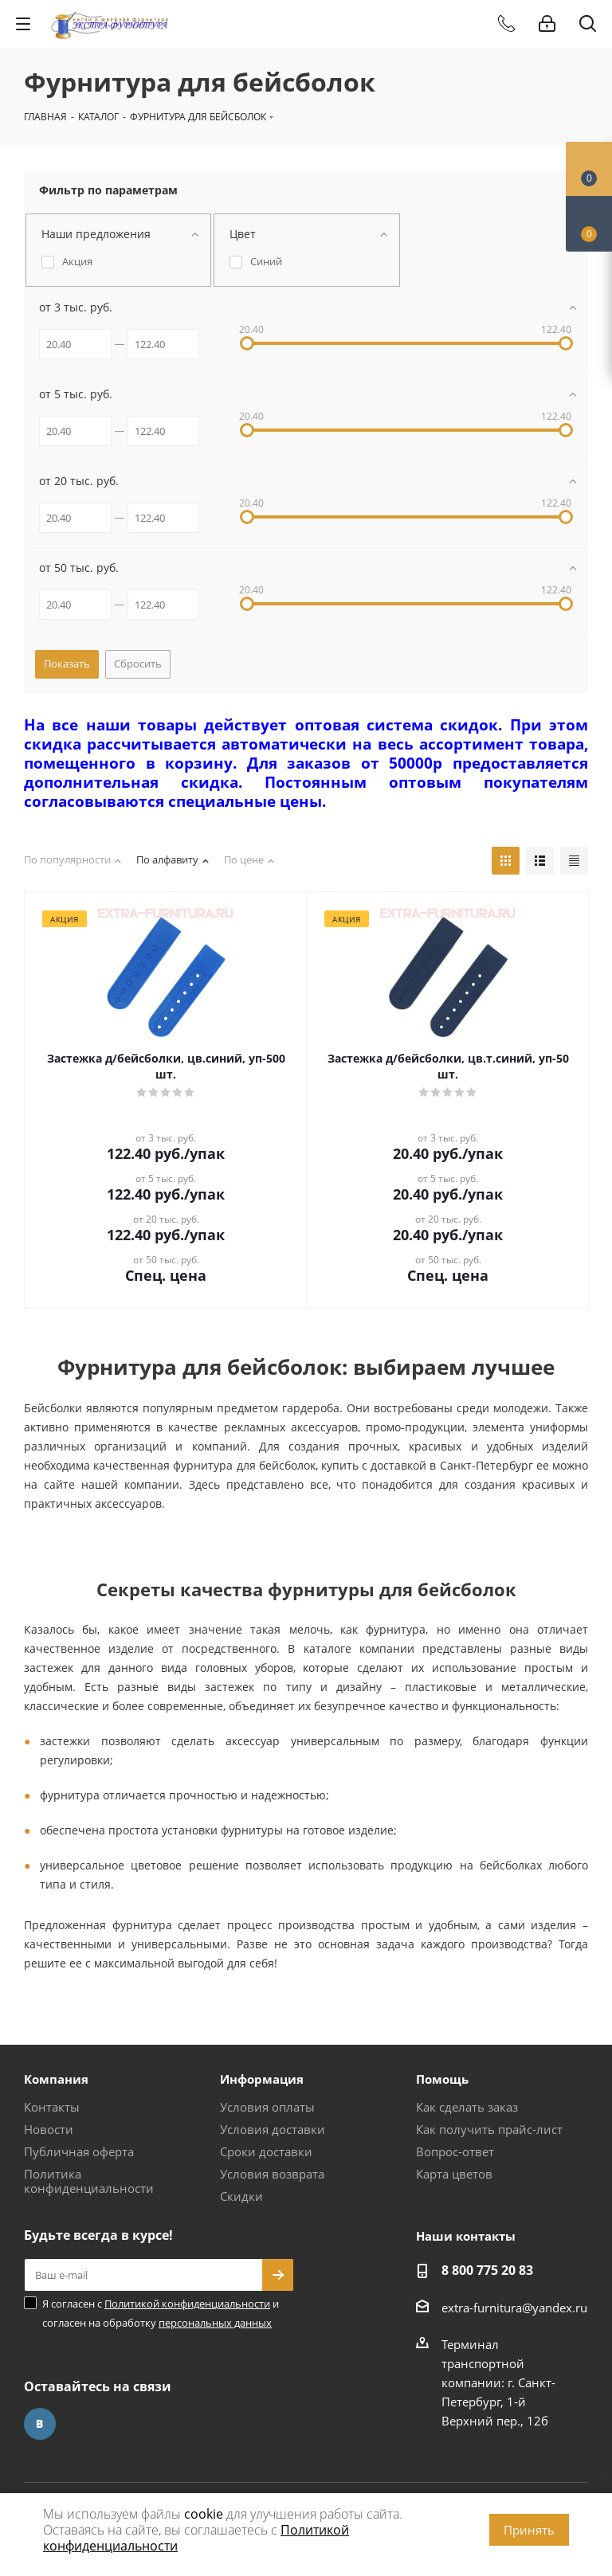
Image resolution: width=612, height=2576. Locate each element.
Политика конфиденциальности (89, 2181)
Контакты (52, 2107)
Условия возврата (272, 2174)
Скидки (241, 2196)
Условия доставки (272, 2129)
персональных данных (215, 2323)
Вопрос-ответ (455, 2151)
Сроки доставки (266, 2151)
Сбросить (138, 663)
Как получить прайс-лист (489, 2129)
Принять (529, 2530)
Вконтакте (40, 2424)
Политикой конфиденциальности (187, 2303)
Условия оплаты (267, 2107)
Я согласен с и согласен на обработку (160, 2313)
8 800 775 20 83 (487, 2270)
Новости (48, 2129)
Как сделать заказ (467, 2107)
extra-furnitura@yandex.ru (514, 2308)
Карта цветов (454, 2174)
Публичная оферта (79, 2151)
